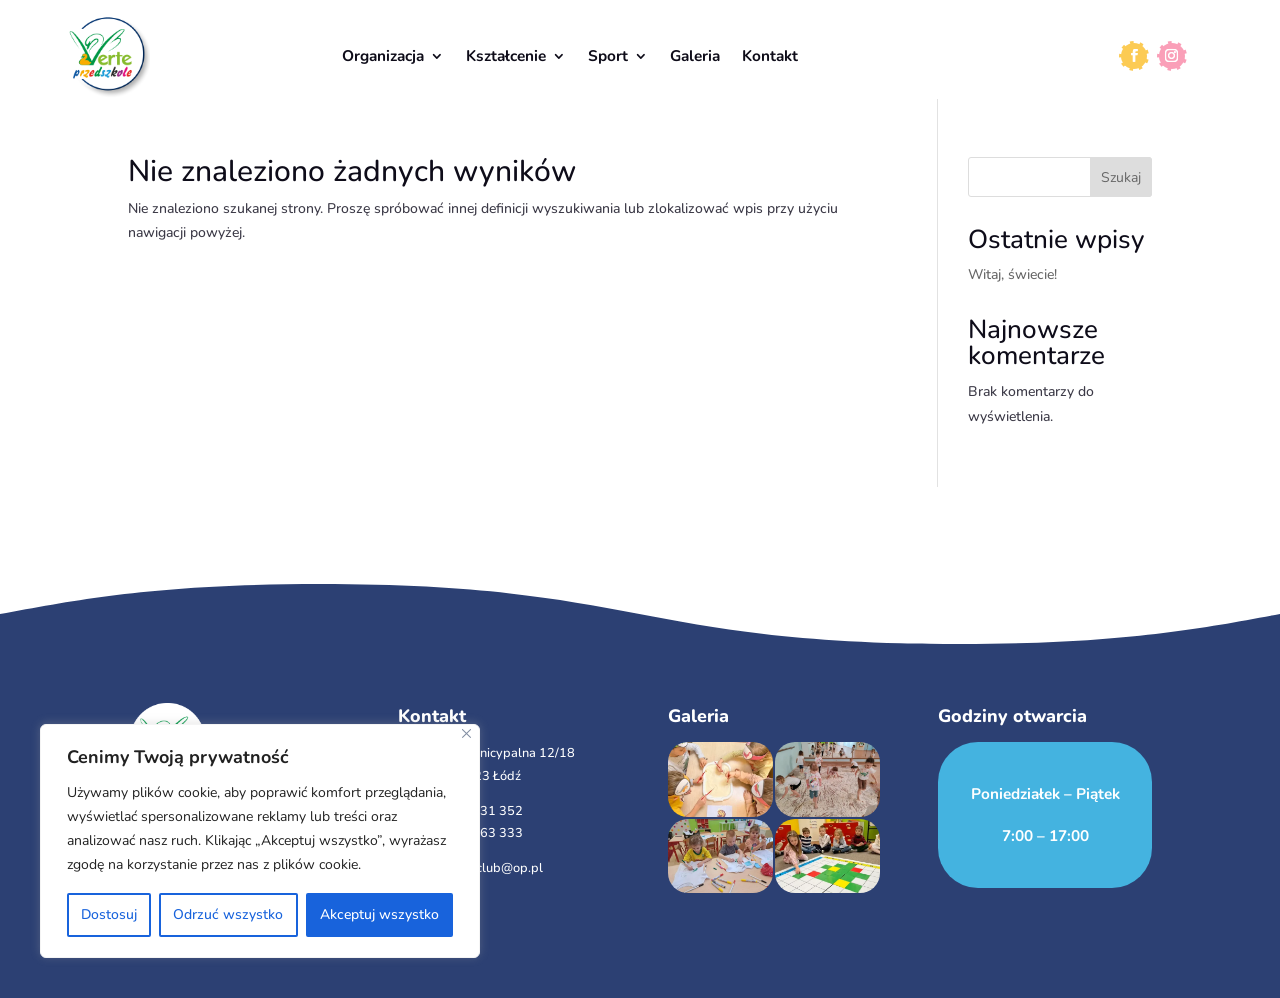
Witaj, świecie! (1012, 274)
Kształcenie (506, 55)
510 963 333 (484, 833)
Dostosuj (109, 914)
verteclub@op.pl (494, 868)
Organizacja (383, 55)
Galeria (695, 55)
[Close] (466, 733)
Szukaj (1121, 177)
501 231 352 (484, 811)
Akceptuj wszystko (379, 914)
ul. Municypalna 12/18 (510, 753)
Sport (608, 55)
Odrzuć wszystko (228, 914)
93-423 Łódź (483, 776)
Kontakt (770, 55)
